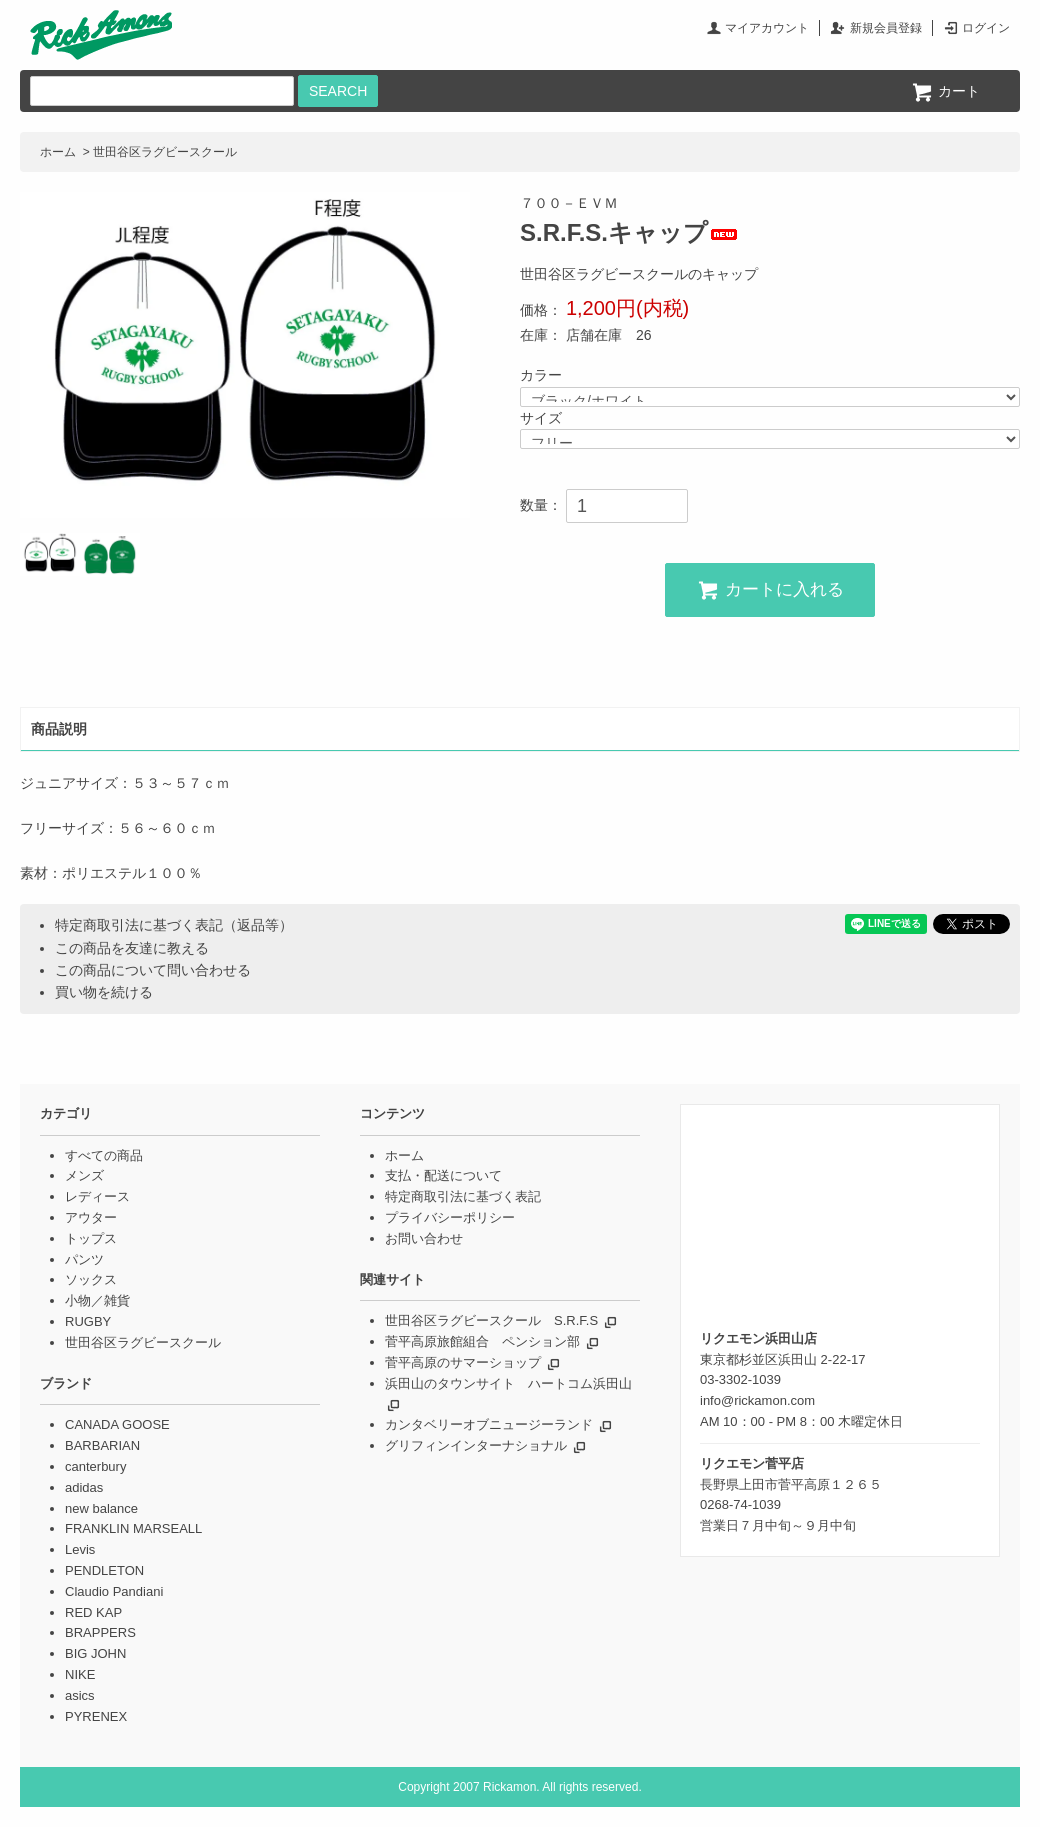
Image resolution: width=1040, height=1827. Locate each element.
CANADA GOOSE (117, 1424)
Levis (80, 1549)
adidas (84, 1487)
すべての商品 (104, 1155)
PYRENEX (96, 1716)
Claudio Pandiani (114, 1591)
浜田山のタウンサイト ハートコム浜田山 (508, 1383)
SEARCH (338, 91)
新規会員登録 (886, 28)
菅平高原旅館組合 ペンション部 (482, 1341)
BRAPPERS (100, 1632)
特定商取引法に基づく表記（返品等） (174, 925)
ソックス (91, 1279)
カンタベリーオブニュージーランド (489, 1424)
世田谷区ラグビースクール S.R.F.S (491, 1320)
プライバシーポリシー (450, 1217)
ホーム (58, 152)
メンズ (84, 1175)
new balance (101, 1508)
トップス (91, 1238)
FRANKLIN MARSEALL (133, 1528)
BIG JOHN (95, 1653)
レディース (97, 1196)
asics (80, 1695)
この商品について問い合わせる (153, 970)
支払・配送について (443, 1175)
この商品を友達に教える (132, 948)
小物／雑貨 (97, 1300)
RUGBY (88, 1321)
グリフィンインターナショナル (476, 1445)
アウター (91, 1217)
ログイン (986, 28)
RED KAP (93, 1612)
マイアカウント (767, 28)
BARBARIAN (102, 1445)
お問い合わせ (424, 1238)
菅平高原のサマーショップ (463, 1362)
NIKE (80, 1674)
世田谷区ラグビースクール (165, 152)
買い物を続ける (104, 992)
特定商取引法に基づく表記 (463, 1196)
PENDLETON (104, 1570)
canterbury (95, 1466)
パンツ (84, 1259)
